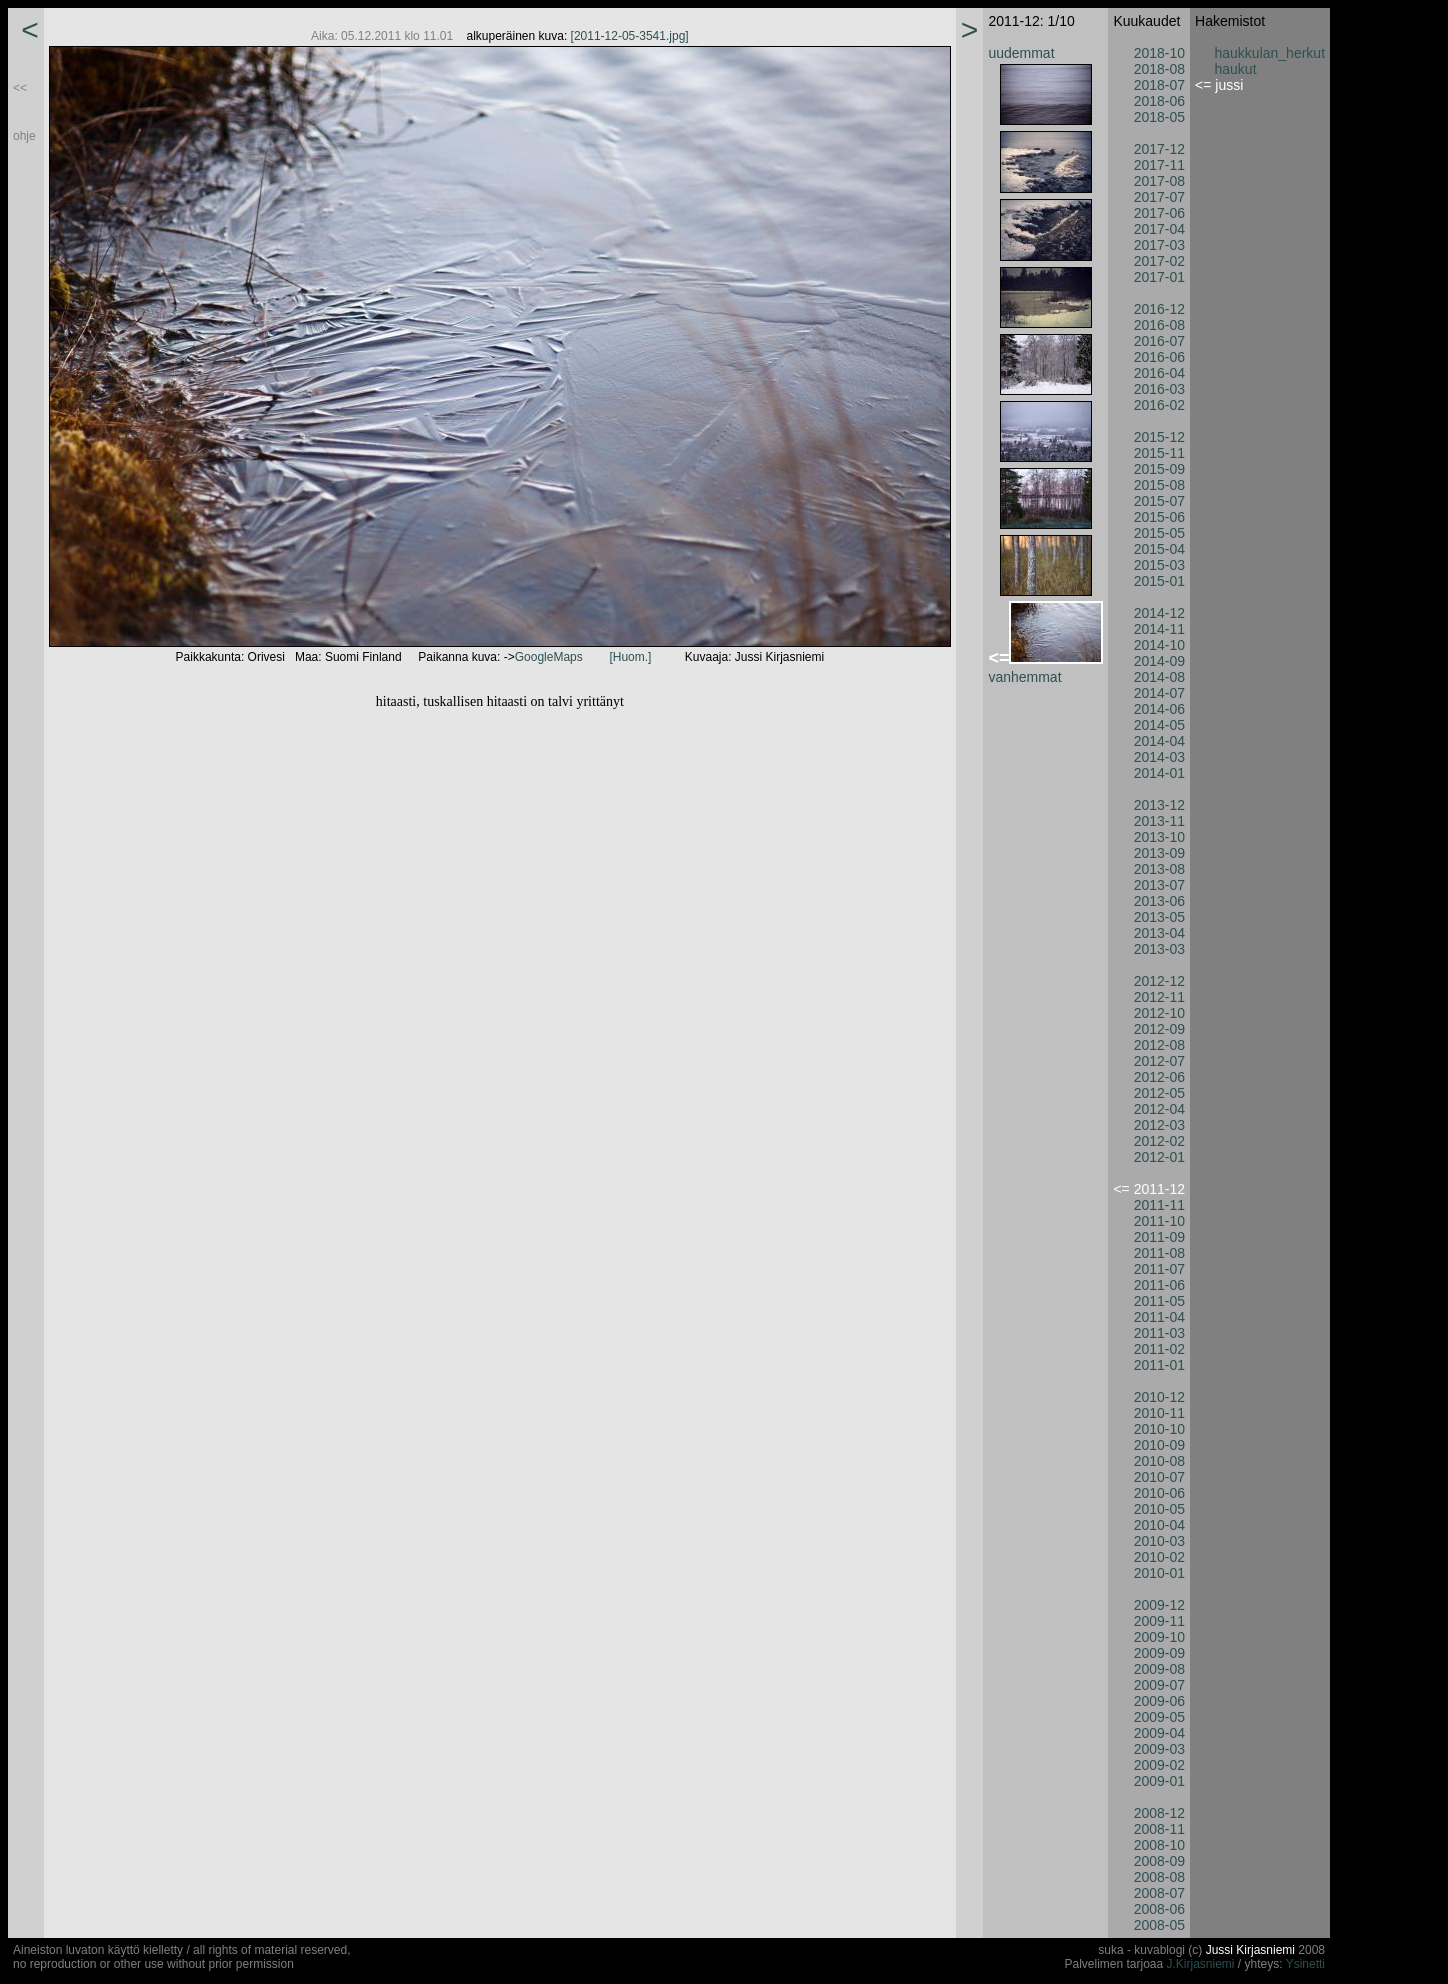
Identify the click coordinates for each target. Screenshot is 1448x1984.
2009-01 (1159, 1781)
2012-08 (1159, 1045)
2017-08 (1159, 181)
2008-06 (1159, 1909)
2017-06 (1159, 213)
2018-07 (1159, 85)
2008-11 (1159, 1829)
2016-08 (1159, 325)
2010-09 (1159, 1445)
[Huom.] (630, 657)
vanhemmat (1024, 677)
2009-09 (1159, 1653)
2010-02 (1159, 1557)
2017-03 (1159, 245)
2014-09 (1159, 661)
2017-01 (1159, 277)
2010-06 (1159, 1493)
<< (20, 88)
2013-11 (1159, 821)
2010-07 (1159, 1477)
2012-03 (1159, 1125)
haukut (1236, 69)
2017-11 (1159, 165)
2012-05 (1159, 1093)
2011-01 (1159, 1365)
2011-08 (1159, 1253)
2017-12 (1159, 149)
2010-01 (1159, 1573)
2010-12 (1159, 1397)
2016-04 (1159, 373)
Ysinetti (1305, 1964)
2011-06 (1159, 1285)
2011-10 (1159, 1221)
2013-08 (1159, 869)
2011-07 (1159, 1269)
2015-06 (1159, 517)
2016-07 (1159, 341)
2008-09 (1159, 1861)
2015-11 (1159, 453)
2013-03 (1159, 949)
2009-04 (1159, 1733)
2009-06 (1159, 1701)
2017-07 (1159, 197)
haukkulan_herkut (1270, 53)
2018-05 (1159, 117)
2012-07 (1159, 1061)
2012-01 (1159, 1157)
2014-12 (1159, 613)
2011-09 (1159, 1237)
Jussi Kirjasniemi (1250, 1950)
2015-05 (1159, 533)
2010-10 (1159, 1429)
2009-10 (1159, 1637)
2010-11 (1159, 1413)
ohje (24, 136)
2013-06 (1159, 901)
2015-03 (1159, 565)
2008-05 (1159, 1925)
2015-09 (1159, 469)
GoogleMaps (549, 657)
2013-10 (1159, 837)
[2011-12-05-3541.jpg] (630, 36)
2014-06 (1159, 709)
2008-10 (1159, 1845)
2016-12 (1159, 309)
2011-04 (1159, 1317)
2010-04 (1159, 1525)
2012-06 (1159, 1077)
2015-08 (1159, 485)
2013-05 (1159, 917)
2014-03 (1159, 757)
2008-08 (1159, 1877)
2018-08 (1159, 69)
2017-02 (1159, 261)
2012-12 (1159, 981)
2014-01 (1159, 773)
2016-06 (1159, 357)
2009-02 (1159, 1765)
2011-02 (1159, 1349)
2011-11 (1159, 1205)
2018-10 (1159, 53)
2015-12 (1159, 437)
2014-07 (1159, 693)
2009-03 (1159, 1749)
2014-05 (1159, 725)
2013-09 (1159, 853)
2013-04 (1159, 933)
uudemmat (1021, 53)
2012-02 (1159, 1141)
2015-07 (1159, 501)
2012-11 (1159, 997)
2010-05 (1159, 1509)
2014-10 (1159, 645)
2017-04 (1159, 229)
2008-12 (1159, 1813)
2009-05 (1159, 1717)
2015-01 (1159, 581)
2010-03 (1159, 1541)
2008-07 (1159, 1893)
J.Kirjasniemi (1201, 1964)
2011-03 (1159, 1333)
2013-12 (1159, 805)
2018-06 (1159, 101)
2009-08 (1159, 1669)
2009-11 (1159, 1621)
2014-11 (1159, 629)
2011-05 (1159, 1301)
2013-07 (1159, 885)
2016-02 (1159, 405)
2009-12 (1159, 1605)
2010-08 (1159, 1461)
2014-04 (1159, 741)
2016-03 (1159, 389)
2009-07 (1159, 1685)
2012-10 (1159, 1013)
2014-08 (1159, 677)
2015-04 (1159, 549)
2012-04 (1159, 1109)
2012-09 (1159, 1029)
